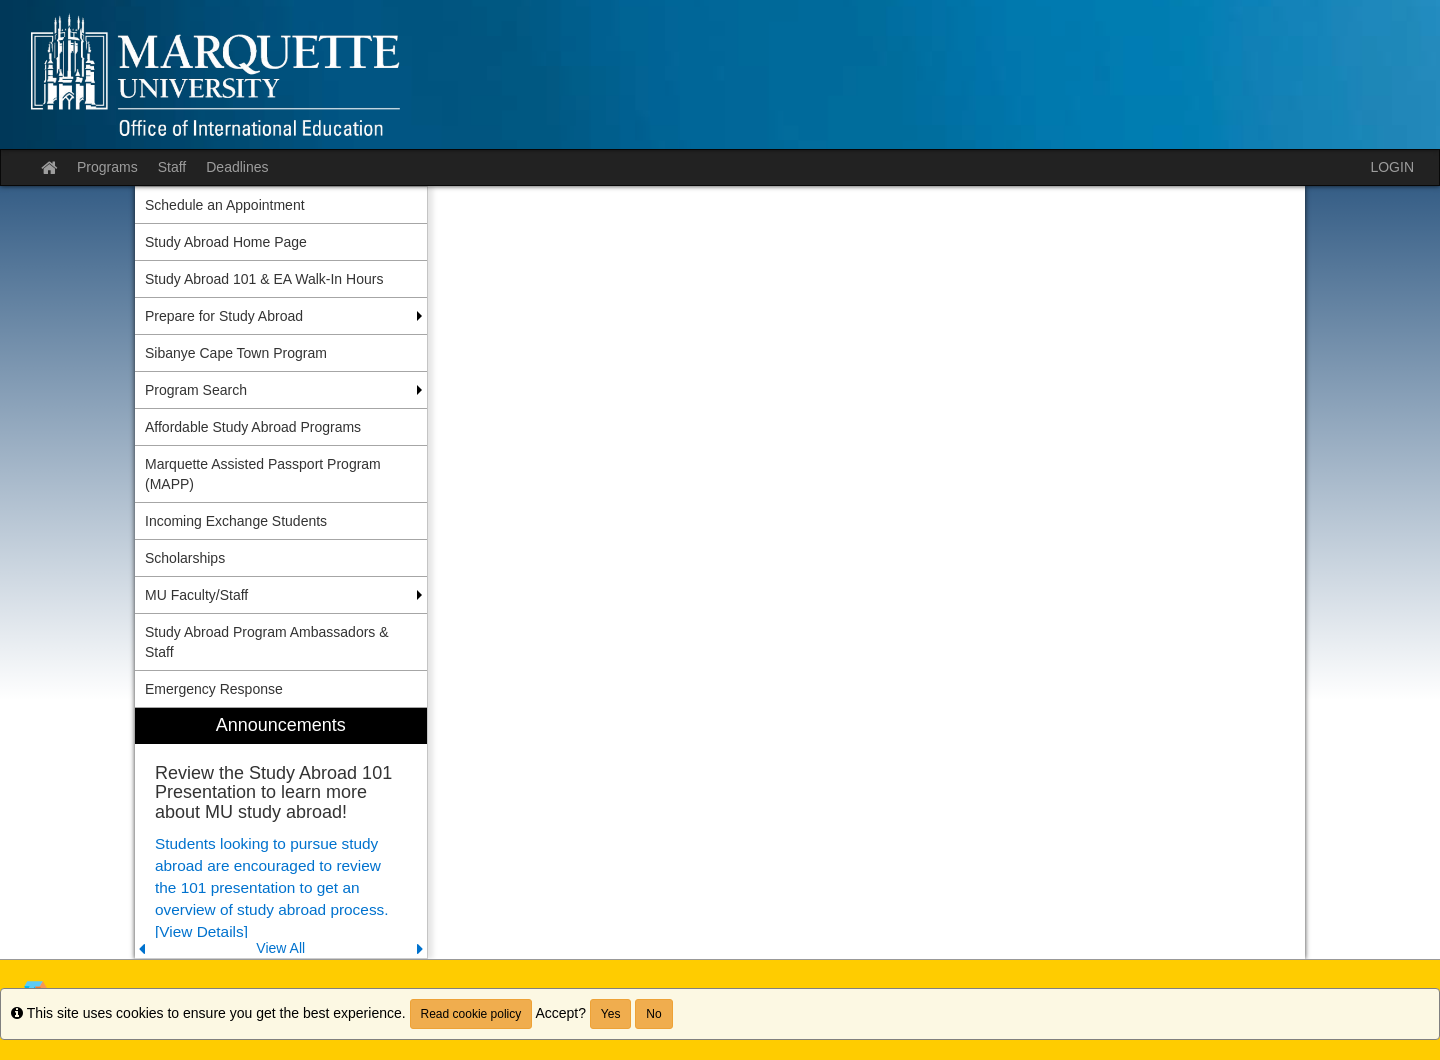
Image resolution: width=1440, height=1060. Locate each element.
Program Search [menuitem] (196, 390)
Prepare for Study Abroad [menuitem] (224, 316)
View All (280, 948)
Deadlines (237, 167)
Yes (611, 1014)
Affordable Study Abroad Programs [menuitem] (253, 427)
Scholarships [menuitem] (185, 558)
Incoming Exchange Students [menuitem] (236, 521)
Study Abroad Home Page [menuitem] (226, 242)
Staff (172, 167)
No (653, 1014)
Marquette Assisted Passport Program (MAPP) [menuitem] (263, 474)
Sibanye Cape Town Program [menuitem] (236, 353)
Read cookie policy (471, 1014)
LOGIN (1392, 167)
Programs (107, 167)
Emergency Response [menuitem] (214, 689)
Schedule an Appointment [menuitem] (225, 205)
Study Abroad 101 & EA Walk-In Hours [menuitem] (264, 279)
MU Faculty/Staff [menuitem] (196, 595)
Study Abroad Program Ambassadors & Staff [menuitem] (267, 642)
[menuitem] (281, 833)
